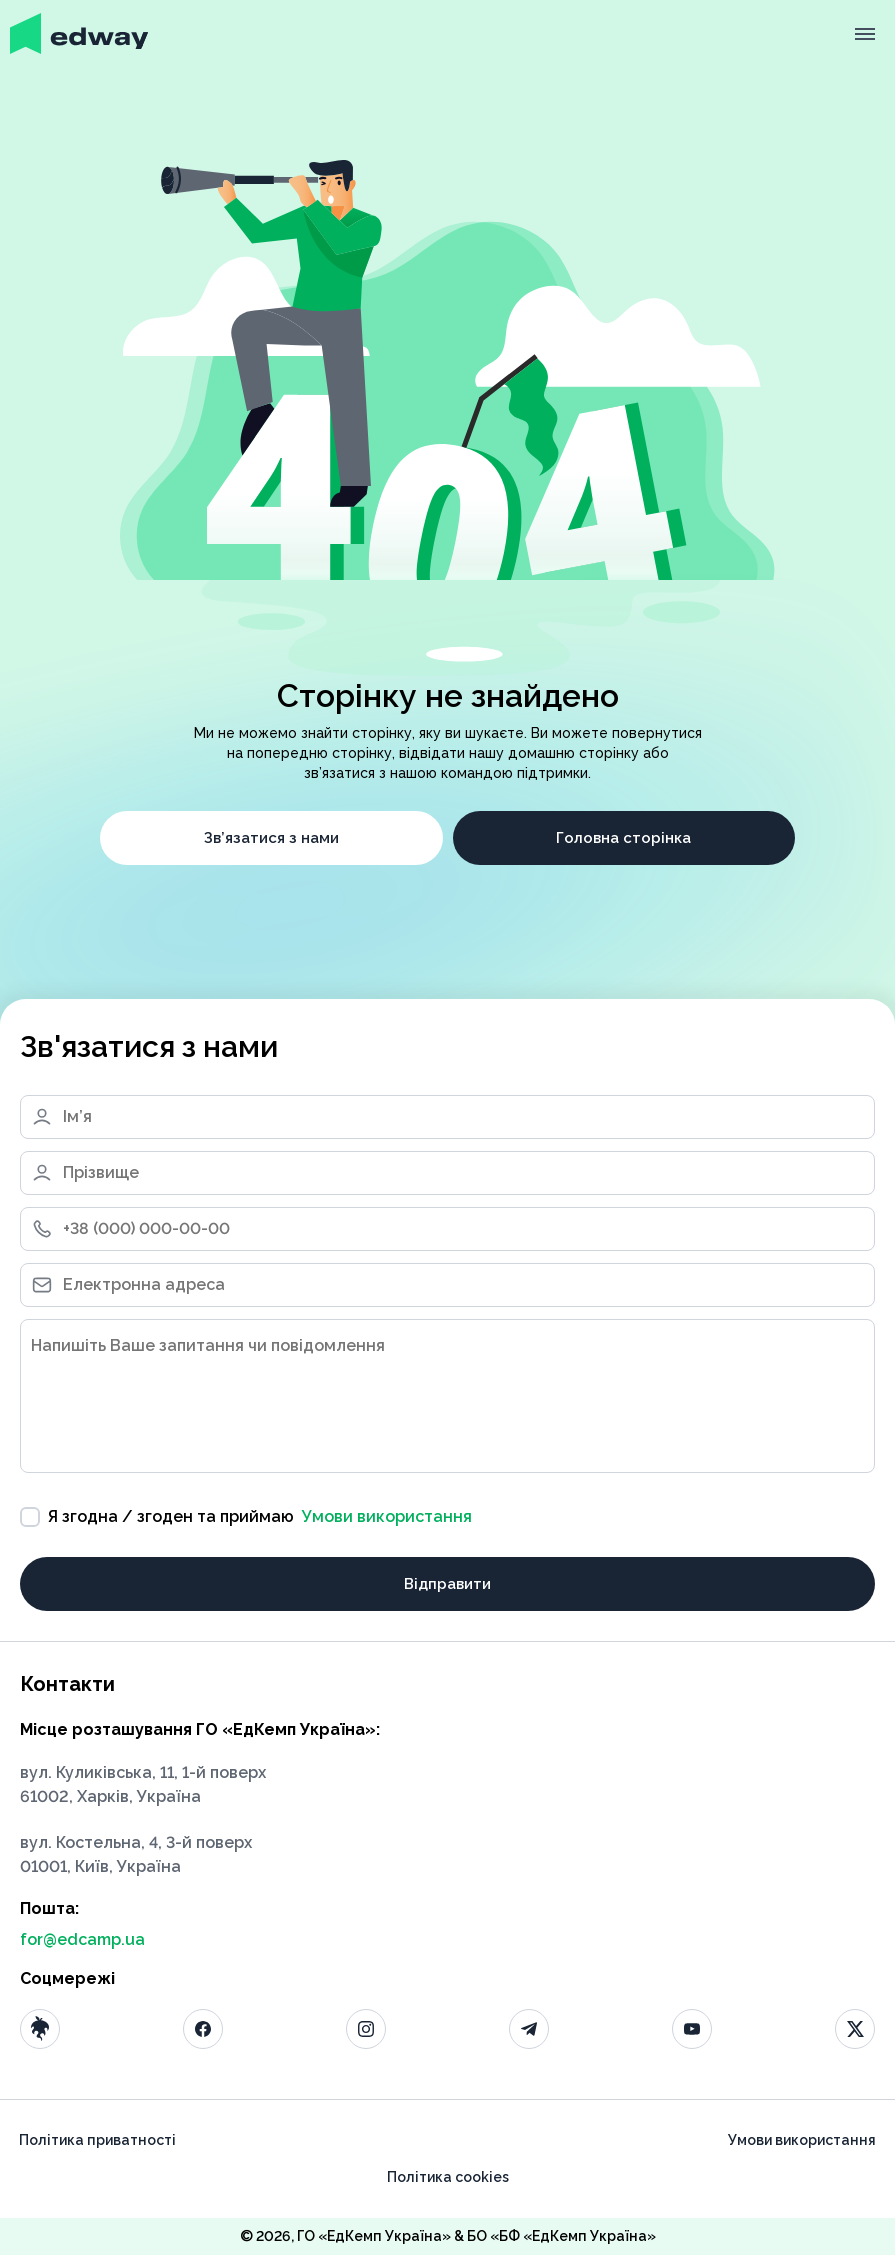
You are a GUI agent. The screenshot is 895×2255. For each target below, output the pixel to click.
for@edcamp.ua (82, 1939)
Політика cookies (448, 2177)
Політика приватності (97, 2140)
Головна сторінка (623, 838)
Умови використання (387, 1516)
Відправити (447, 1584)
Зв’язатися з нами (271, 838)
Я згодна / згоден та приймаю (246, 1517)
